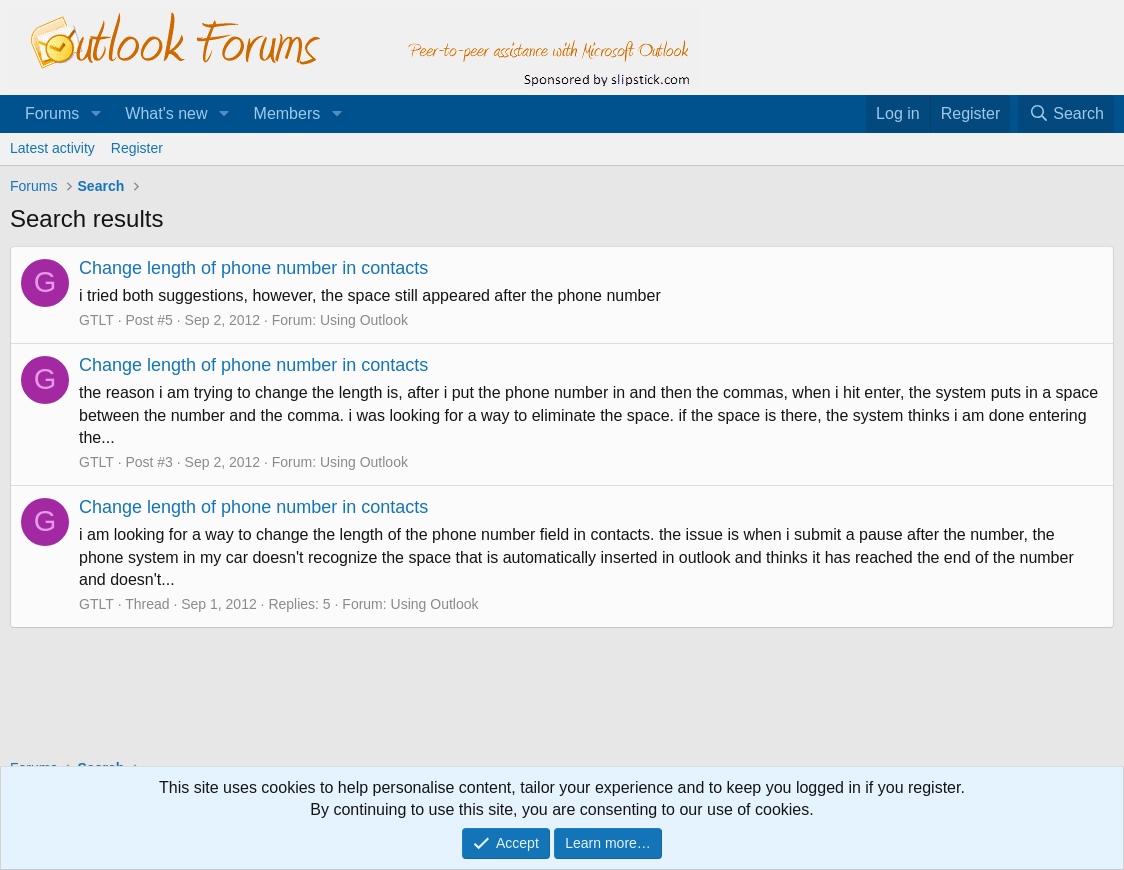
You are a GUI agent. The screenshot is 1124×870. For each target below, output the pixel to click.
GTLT (96, 320)
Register (137, 148)
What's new (166, 113)
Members (287, 113)
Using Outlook (364, 320)
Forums (52, 113)
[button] (95, 114)
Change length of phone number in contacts (253, 268)
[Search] (1066, 114)
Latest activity (52, 148)
